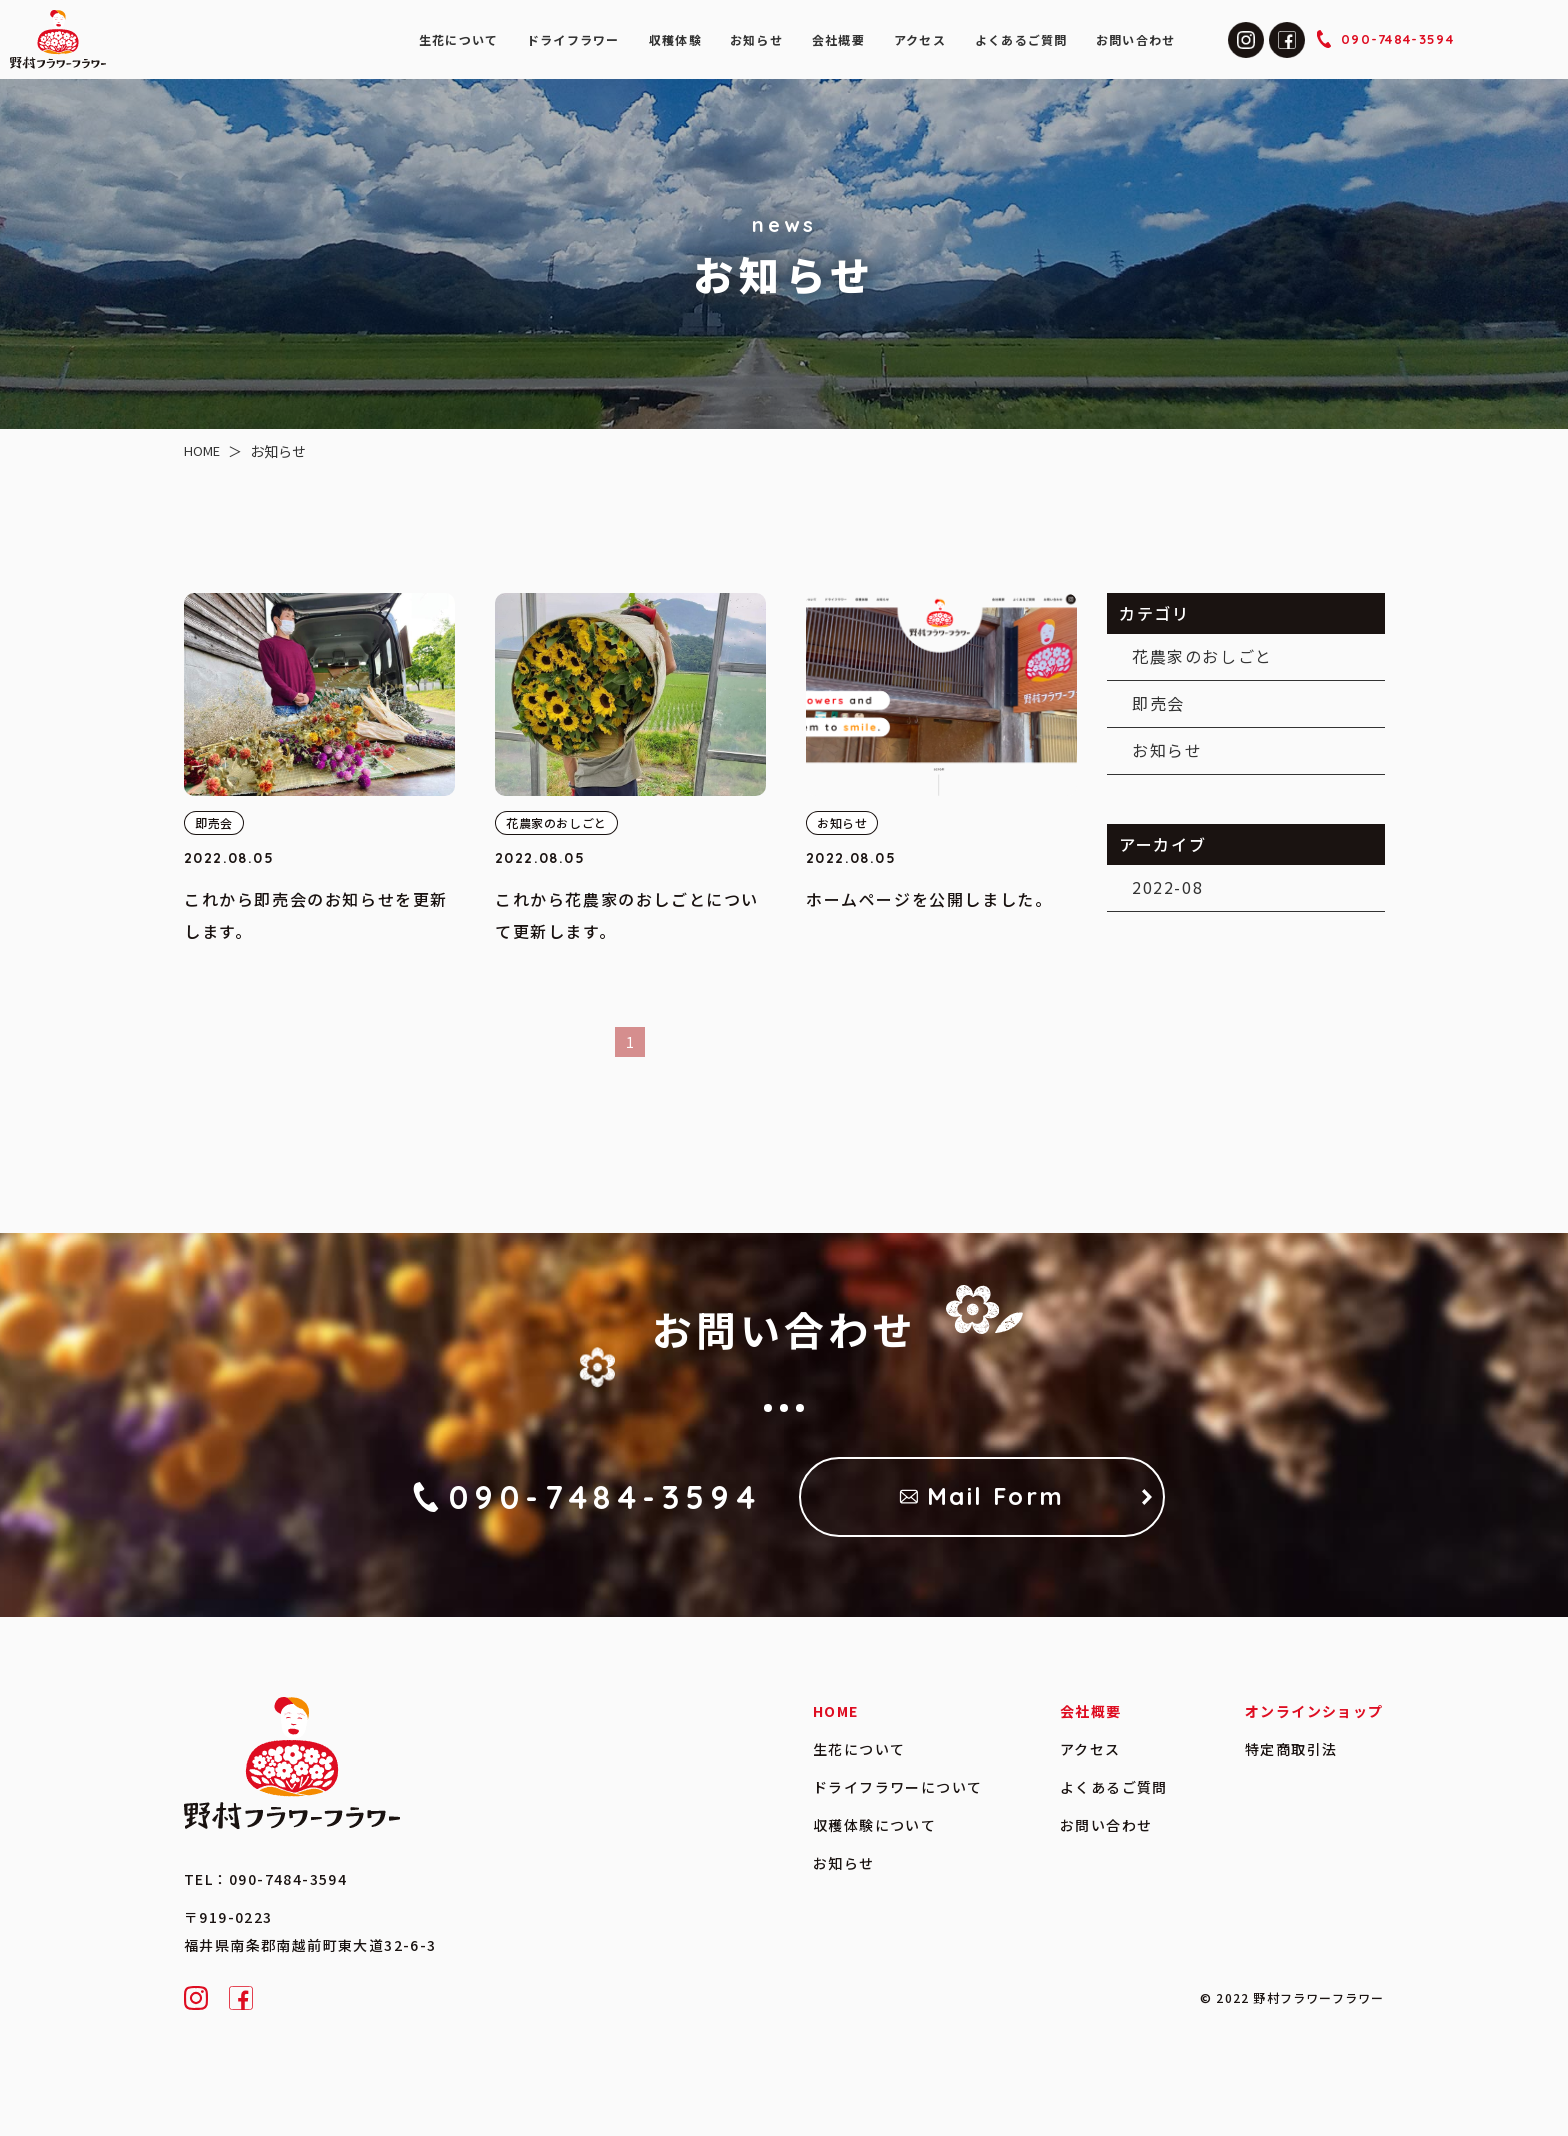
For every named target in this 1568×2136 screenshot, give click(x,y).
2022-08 (1166, 887)
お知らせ (1166, 749)
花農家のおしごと (1201, 656)
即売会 (1157, 703)
